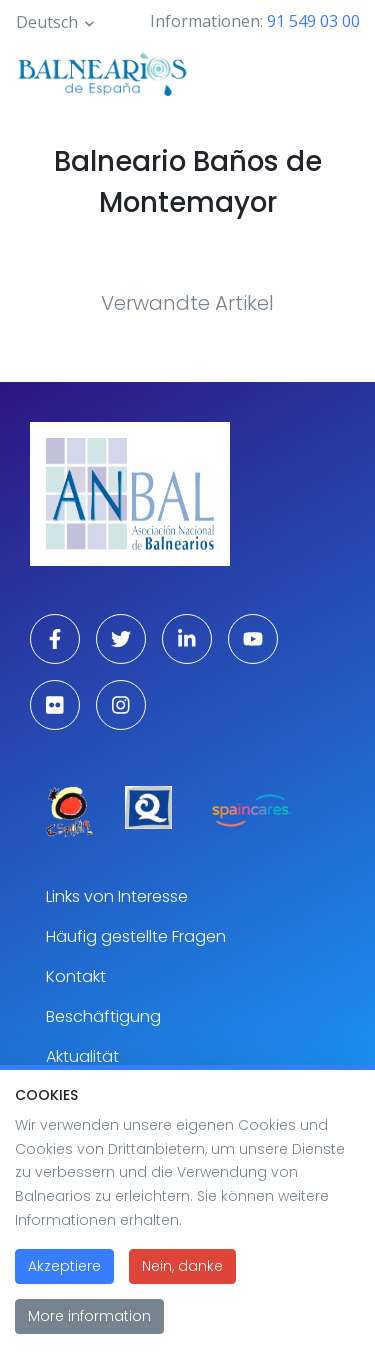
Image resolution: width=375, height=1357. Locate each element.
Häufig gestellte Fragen (136, 936)
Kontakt (76, 976)
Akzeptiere (64, 1288)
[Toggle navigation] (333, 72)
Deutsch (47, 22)
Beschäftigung (103, 1016)
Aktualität (82, 1056)
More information (89, 1338)
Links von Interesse (117, 896)
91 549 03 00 (313, 21)
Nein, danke (182, 1288)
